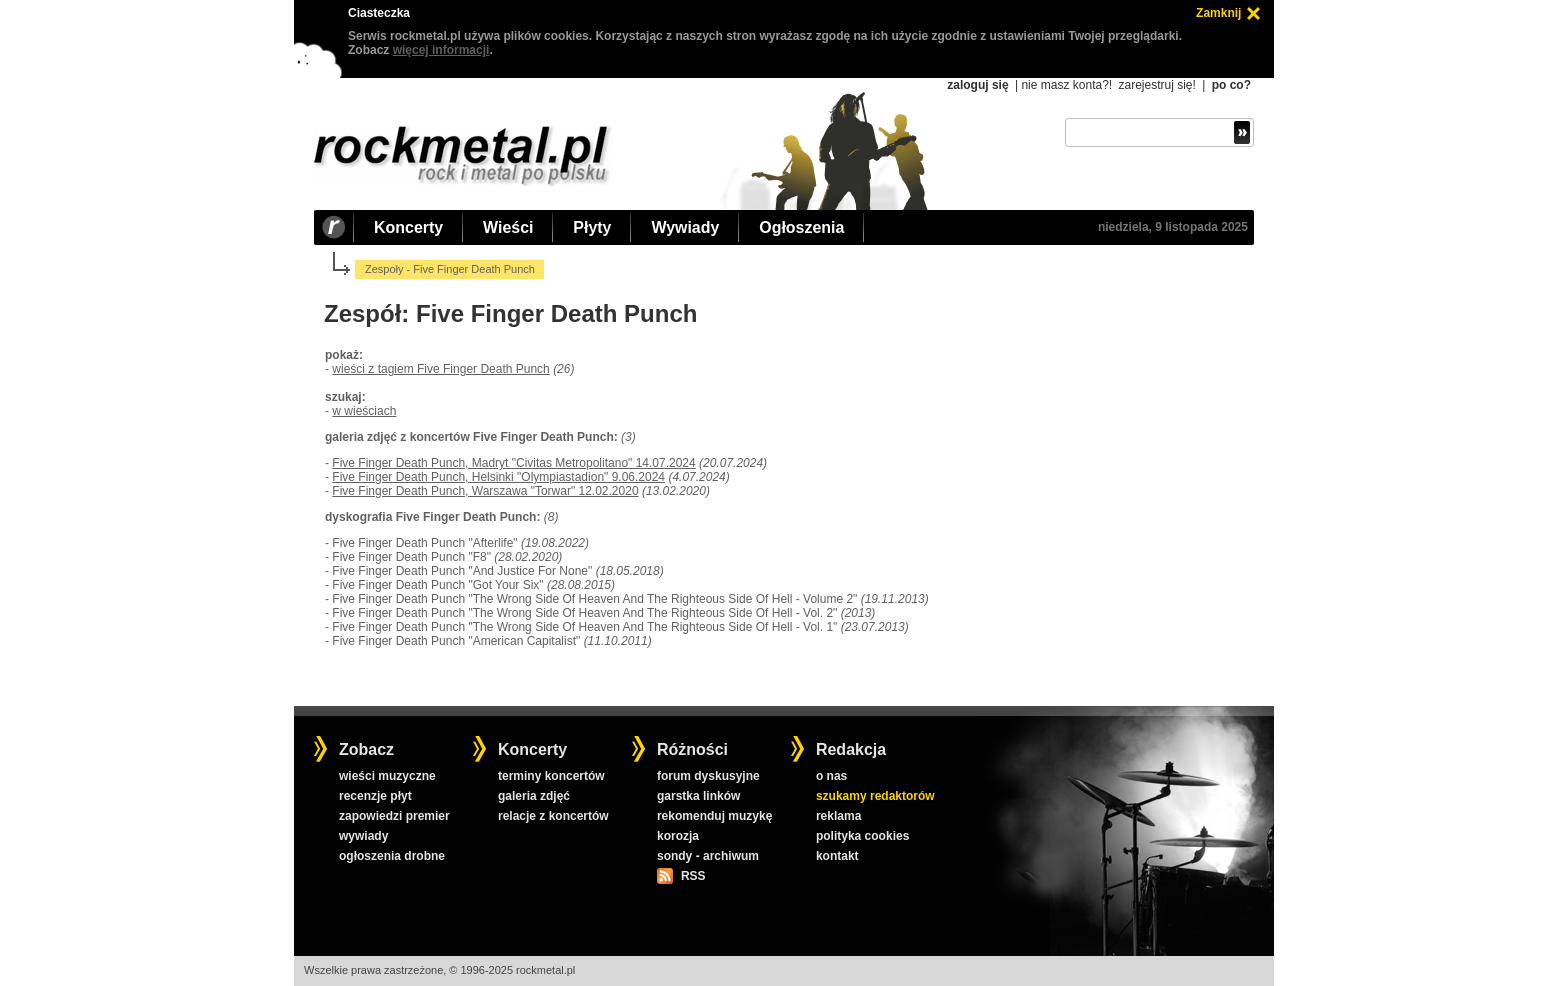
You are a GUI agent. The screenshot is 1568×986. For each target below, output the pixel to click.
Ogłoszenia (801, 227)
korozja (678, 836)
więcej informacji (441, 50)
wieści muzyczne (387, 776)
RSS (693, 876)
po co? (1231, 85)
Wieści (508, 227)
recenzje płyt (375, 796)
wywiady (363, 836)
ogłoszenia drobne (392, 856)
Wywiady (685, 227)
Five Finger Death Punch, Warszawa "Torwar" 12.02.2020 (485, 491)
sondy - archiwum (708, 856)
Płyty (592, 227)
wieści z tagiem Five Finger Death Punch (440, 369)
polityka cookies (862, 836)
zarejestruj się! (1156, 85)
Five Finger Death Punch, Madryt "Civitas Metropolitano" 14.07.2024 (513, 463)
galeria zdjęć (534, 796)
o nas (831, 776)
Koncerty (408, 227)
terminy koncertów (551, 776)
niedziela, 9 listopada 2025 (1173, 227)
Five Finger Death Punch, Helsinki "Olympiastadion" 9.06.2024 (498, 477)
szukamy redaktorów (875, 796)
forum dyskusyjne (708, 776)
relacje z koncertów (553, 816)
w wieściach (364, 411)
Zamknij (1218, 13)
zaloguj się (977, 85)
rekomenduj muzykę (714, 816)
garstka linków (698, 796)
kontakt (837, 856)
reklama (838, 816)
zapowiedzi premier (394, 816)
